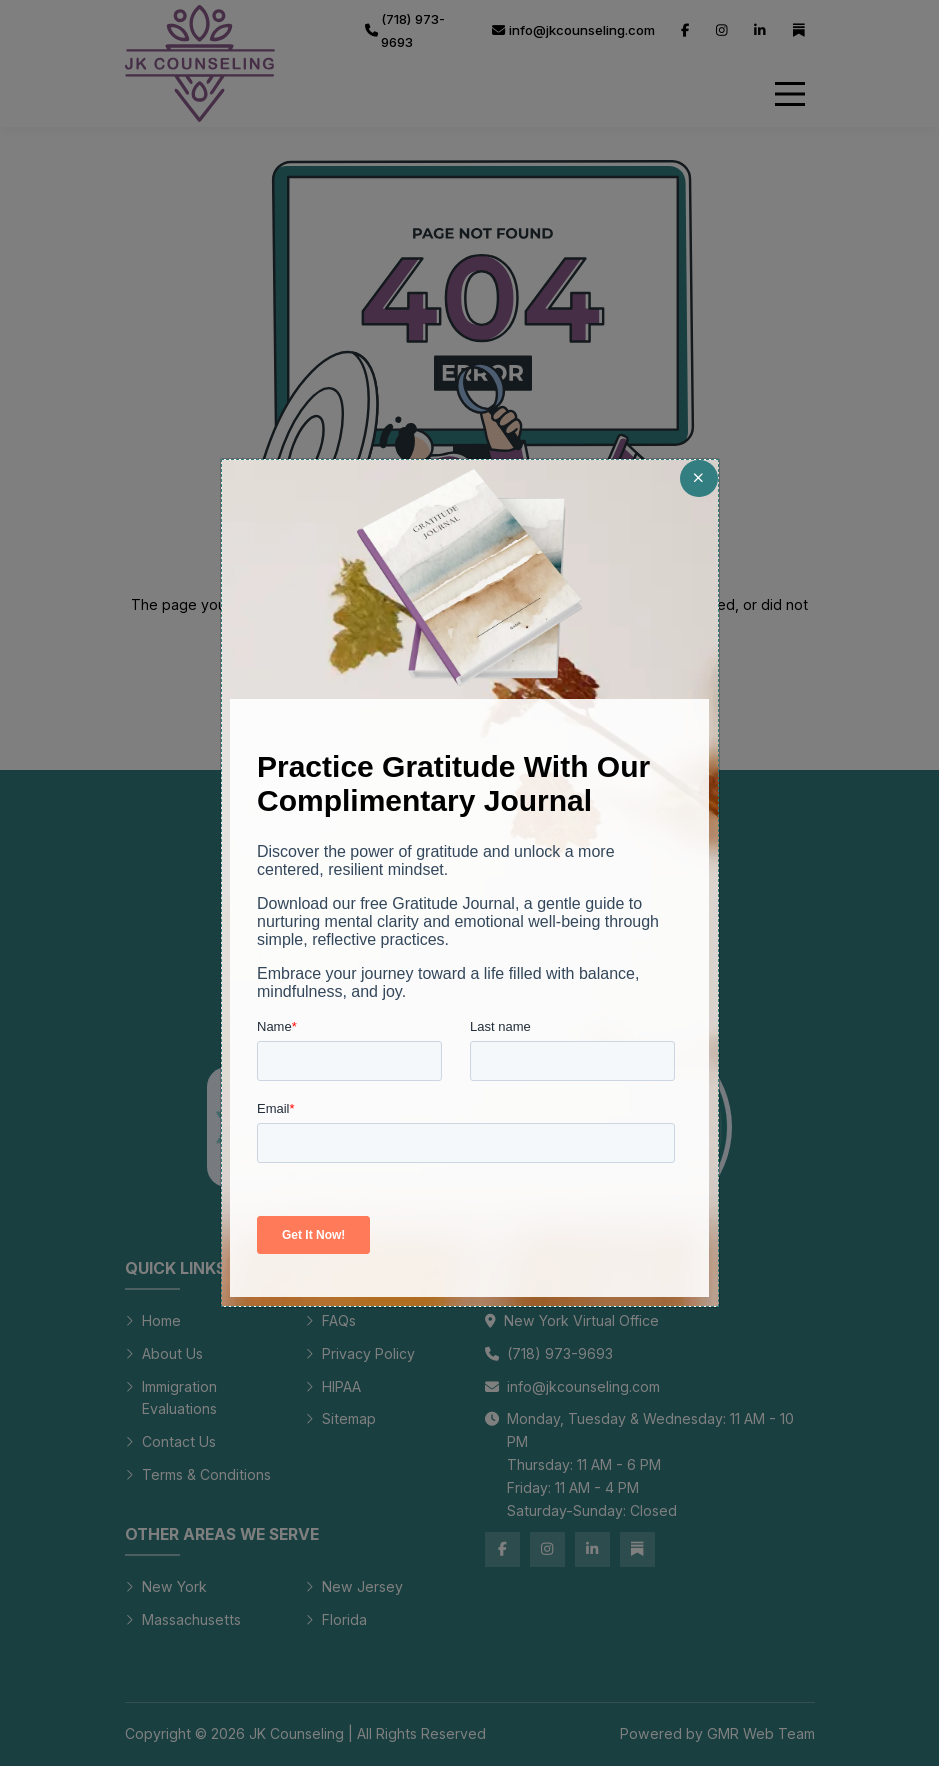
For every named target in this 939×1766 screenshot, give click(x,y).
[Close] (698, 478)
